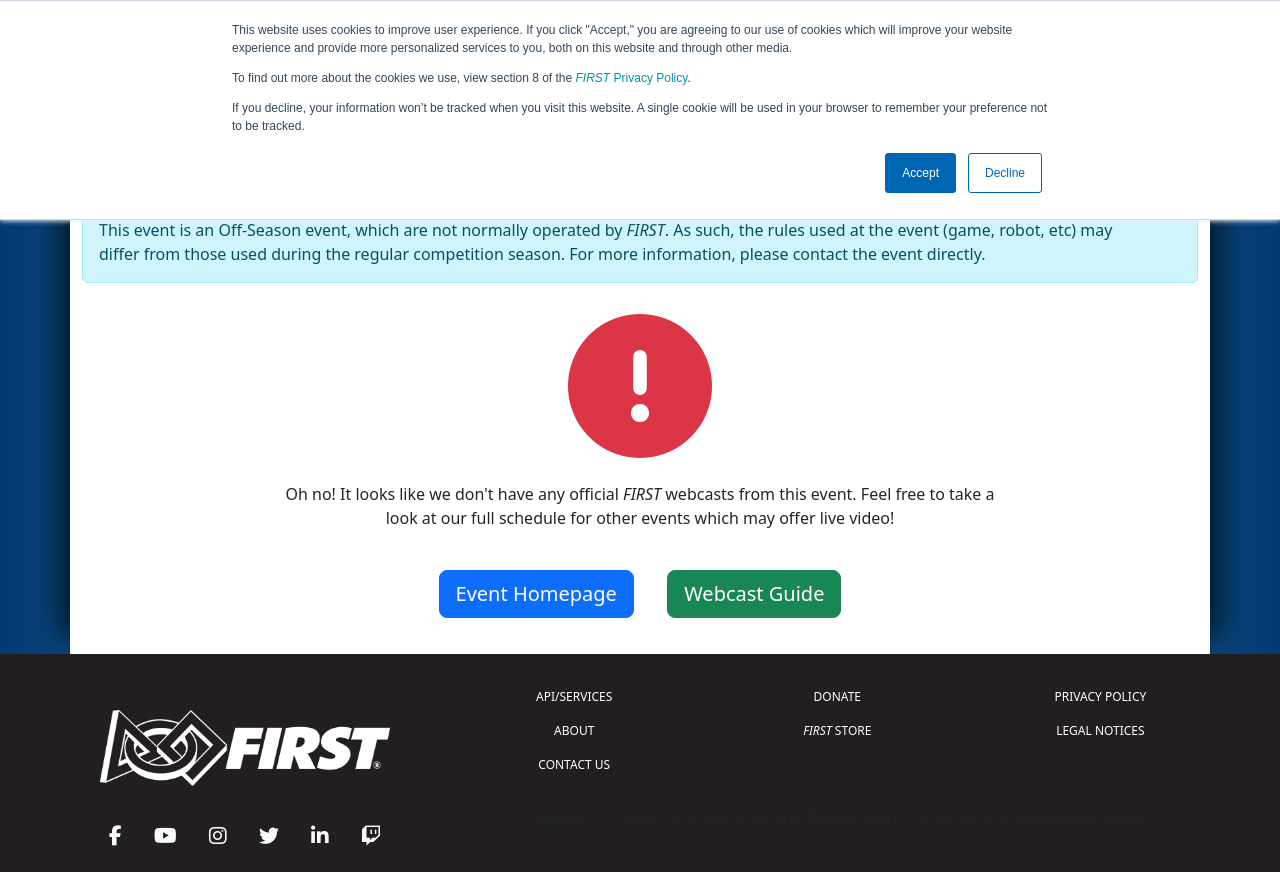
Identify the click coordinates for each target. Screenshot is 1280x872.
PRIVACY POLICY (1100, 696)
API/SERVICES (574, 696)
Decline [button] (1005, 173)
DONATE (837, 696)
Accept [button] (920, 173)
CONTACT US (574, 764)
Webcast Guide (754, 593)
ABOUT (574, 730)
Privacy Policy (632, 78)
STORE (837, 730)
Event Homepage (536, 593)
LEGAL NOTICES (1100, 730)
